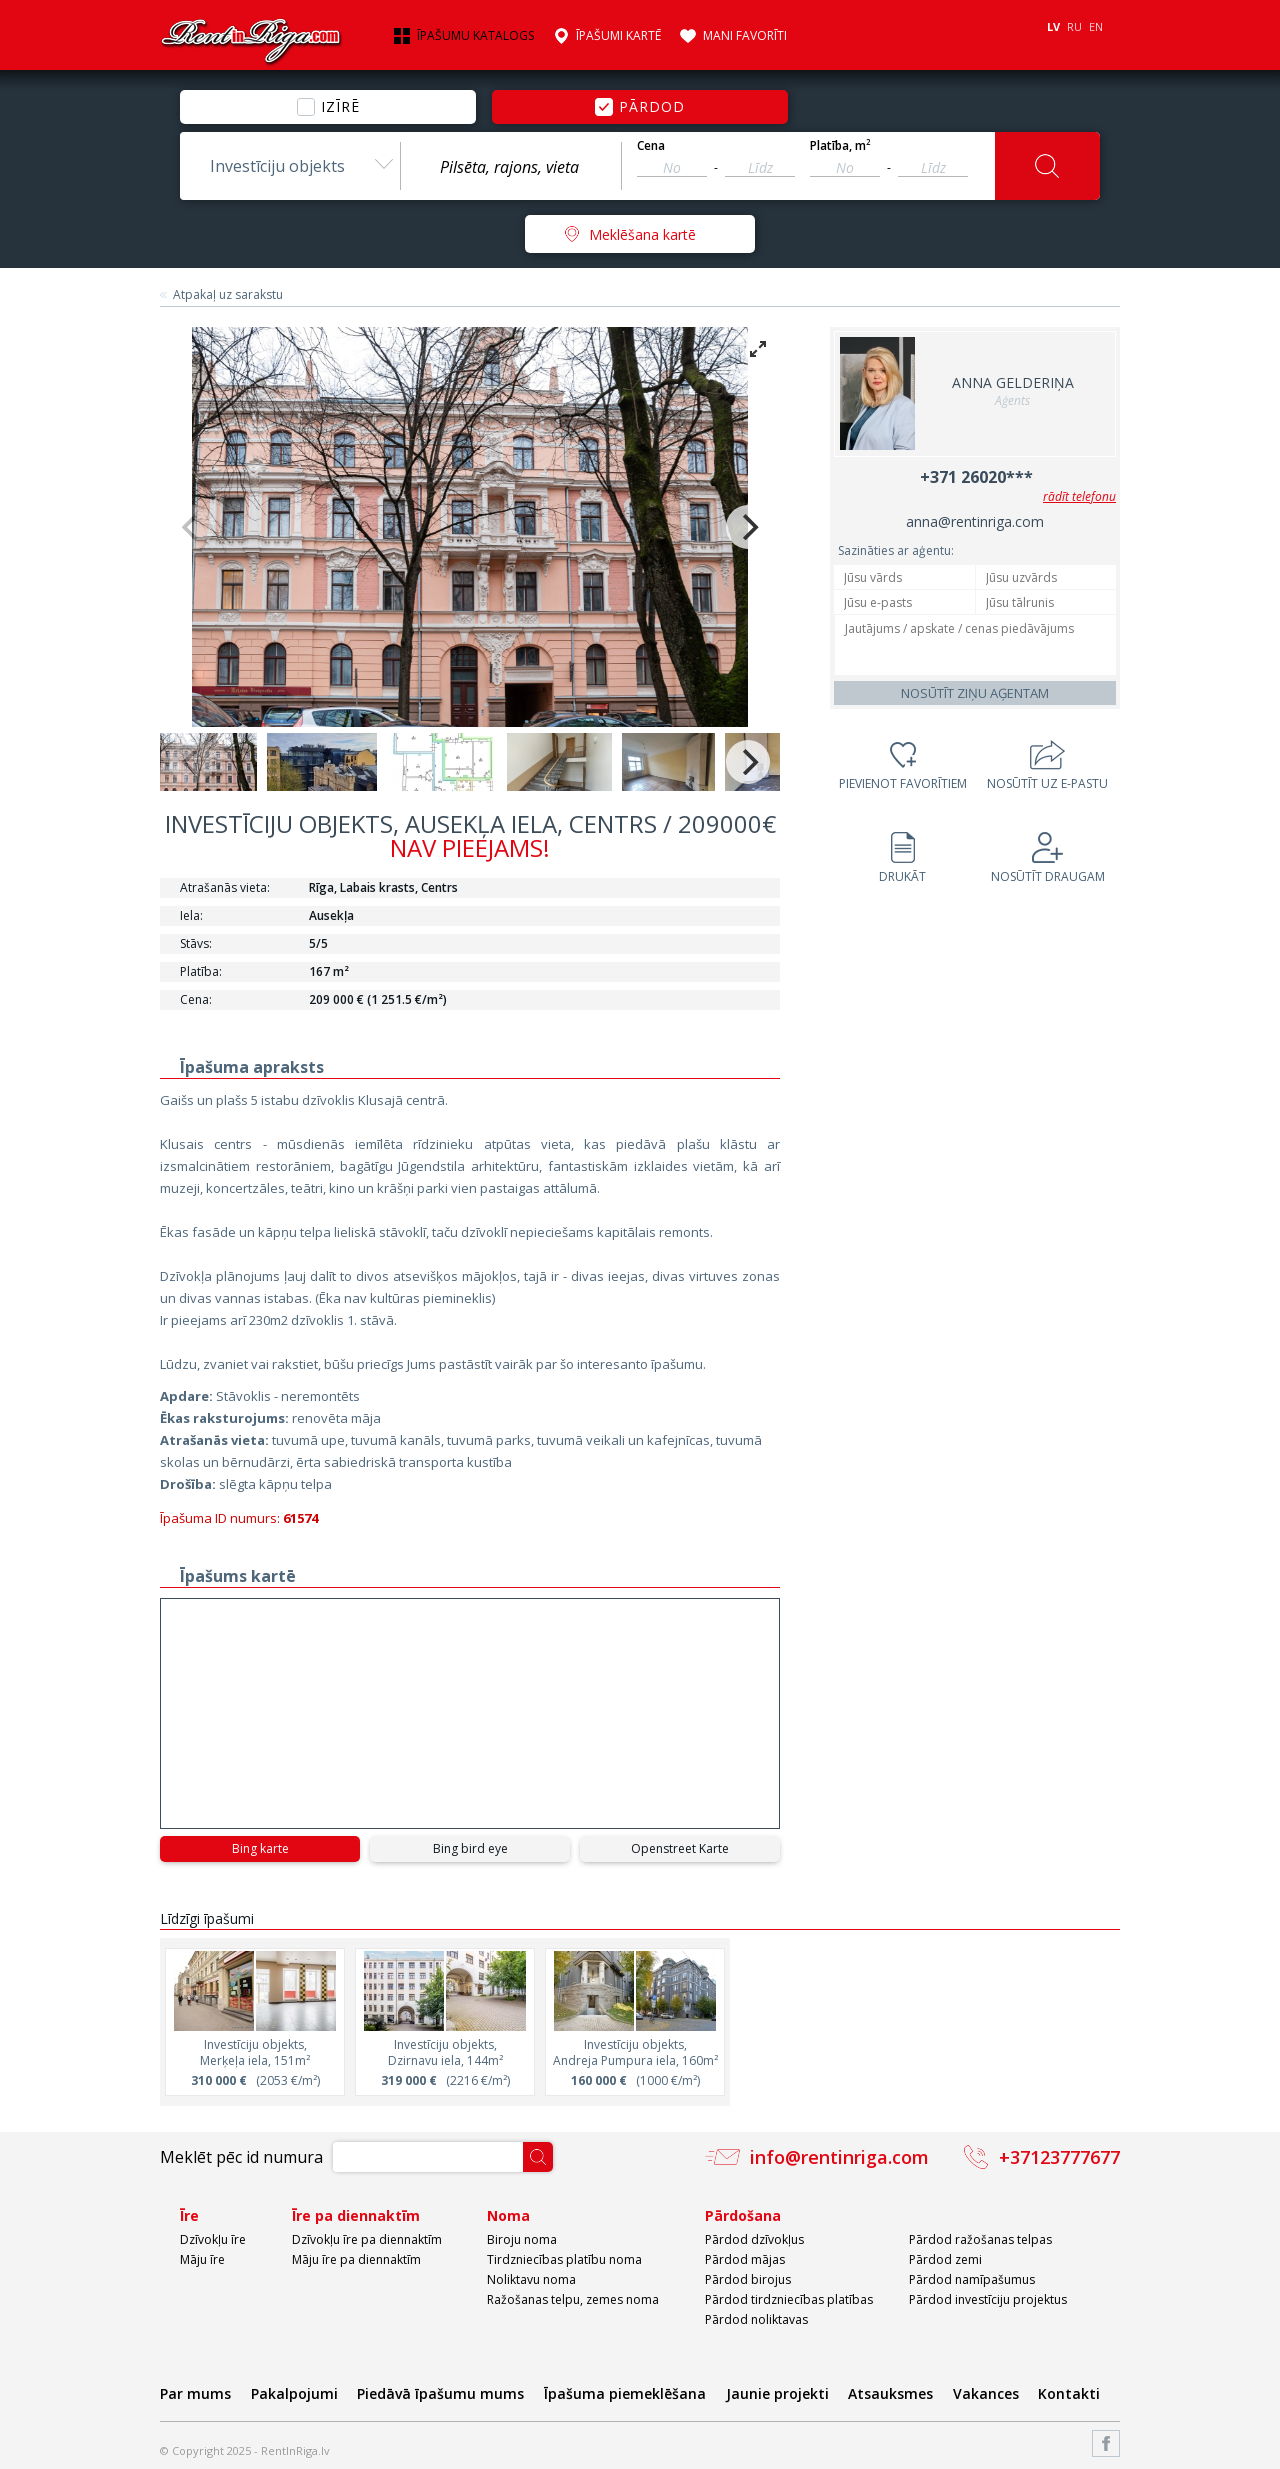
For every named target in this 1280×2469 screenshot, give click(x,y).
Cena (651, 146)
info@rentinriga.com (839, 2157)
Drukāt (902, 876)
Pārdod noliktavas (756, 2319)
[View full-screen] (758, 349)
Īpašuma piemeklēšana (625, 2393)
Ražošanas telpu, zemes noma (573, 2299)
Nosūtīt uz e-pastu (1047, 783)
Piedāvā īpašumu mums (440, 2393)
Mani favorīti (745, 36)
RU (1074, 26)
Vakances (986, 2393)
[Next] (748, 527)
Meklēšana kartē (642, 234)
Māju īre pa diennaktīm (356, 2259)
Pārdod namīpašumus (972, 2279)
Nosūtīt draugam (1048, 876)
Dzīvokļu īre (213, 2239)
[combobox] (290, 166)
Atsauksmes (890, 2393)
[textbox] (511, 167)
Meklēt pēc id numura (241, 2157)
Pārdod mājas (745, 2259)
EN (1096, 26)
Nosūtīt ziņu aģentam (975, 693)
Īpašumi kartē (618, 36)
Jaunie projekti (777, 2393)
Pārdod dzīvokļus (754, 2239)
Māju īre (202, 2259)
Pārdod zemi (945, 2259)
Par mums (195, 2393)
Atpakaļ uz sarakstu (228, 295)
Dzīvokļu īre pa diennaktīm (367, 2239)
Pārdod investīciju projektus (988, 2299)
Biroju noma (522, 2239)
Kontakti (1069, 2393)
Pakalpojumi (294, 2393)
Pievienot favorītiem (903, 783)
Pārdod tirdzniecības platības (789, 2299)
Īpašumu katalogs (475, 36)
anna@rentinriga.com (975, 521)
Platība (840, 146)
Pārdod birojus (748, 2279)
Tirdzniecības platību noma (564, 2259)
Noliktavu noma (531, 2279)
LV (1053, 26)
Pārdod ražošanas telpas (980, 2239)
